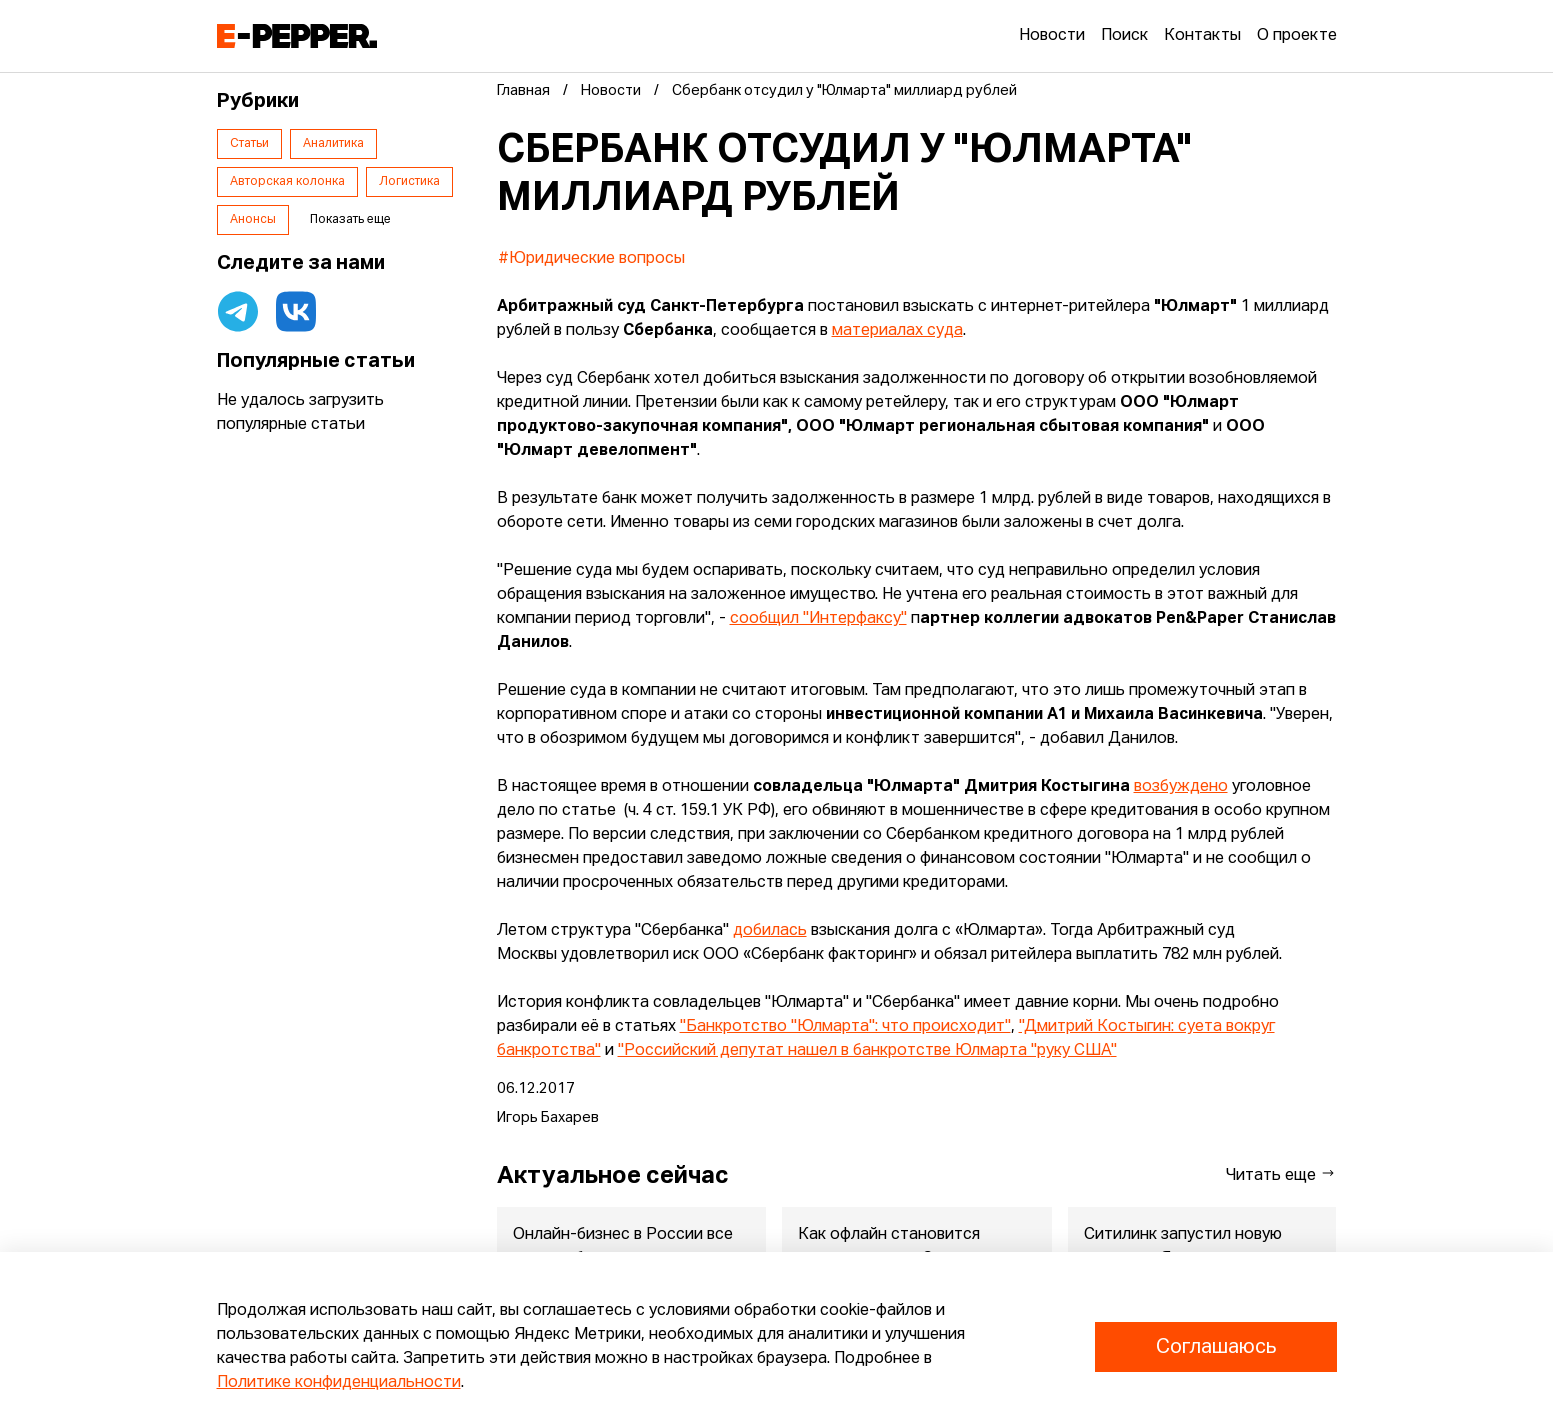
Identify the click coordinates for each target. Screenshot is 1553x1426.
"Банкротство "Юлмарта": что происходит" (845, 1027)
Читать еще (1281, 1174)
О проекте (1297, 36)
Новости (1052, 36)
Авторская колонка (287, 182)
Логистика (409, 182)
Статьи (249, 144)
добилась (770, 931)
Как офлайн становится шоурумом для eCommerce (900, 1247)
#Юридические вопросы (591, 259)
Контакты (1202, 36)
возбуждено (1181, 787)
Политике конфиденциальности (339, 1383)
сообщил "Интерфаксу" (818, 619)
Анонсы (253, 220)
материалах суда (897, 331)
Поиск (1124, 36)
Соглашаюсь (1216, 1347)
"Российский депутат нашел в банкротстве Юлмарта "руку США (864, 1051)
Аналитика (333, 144)
